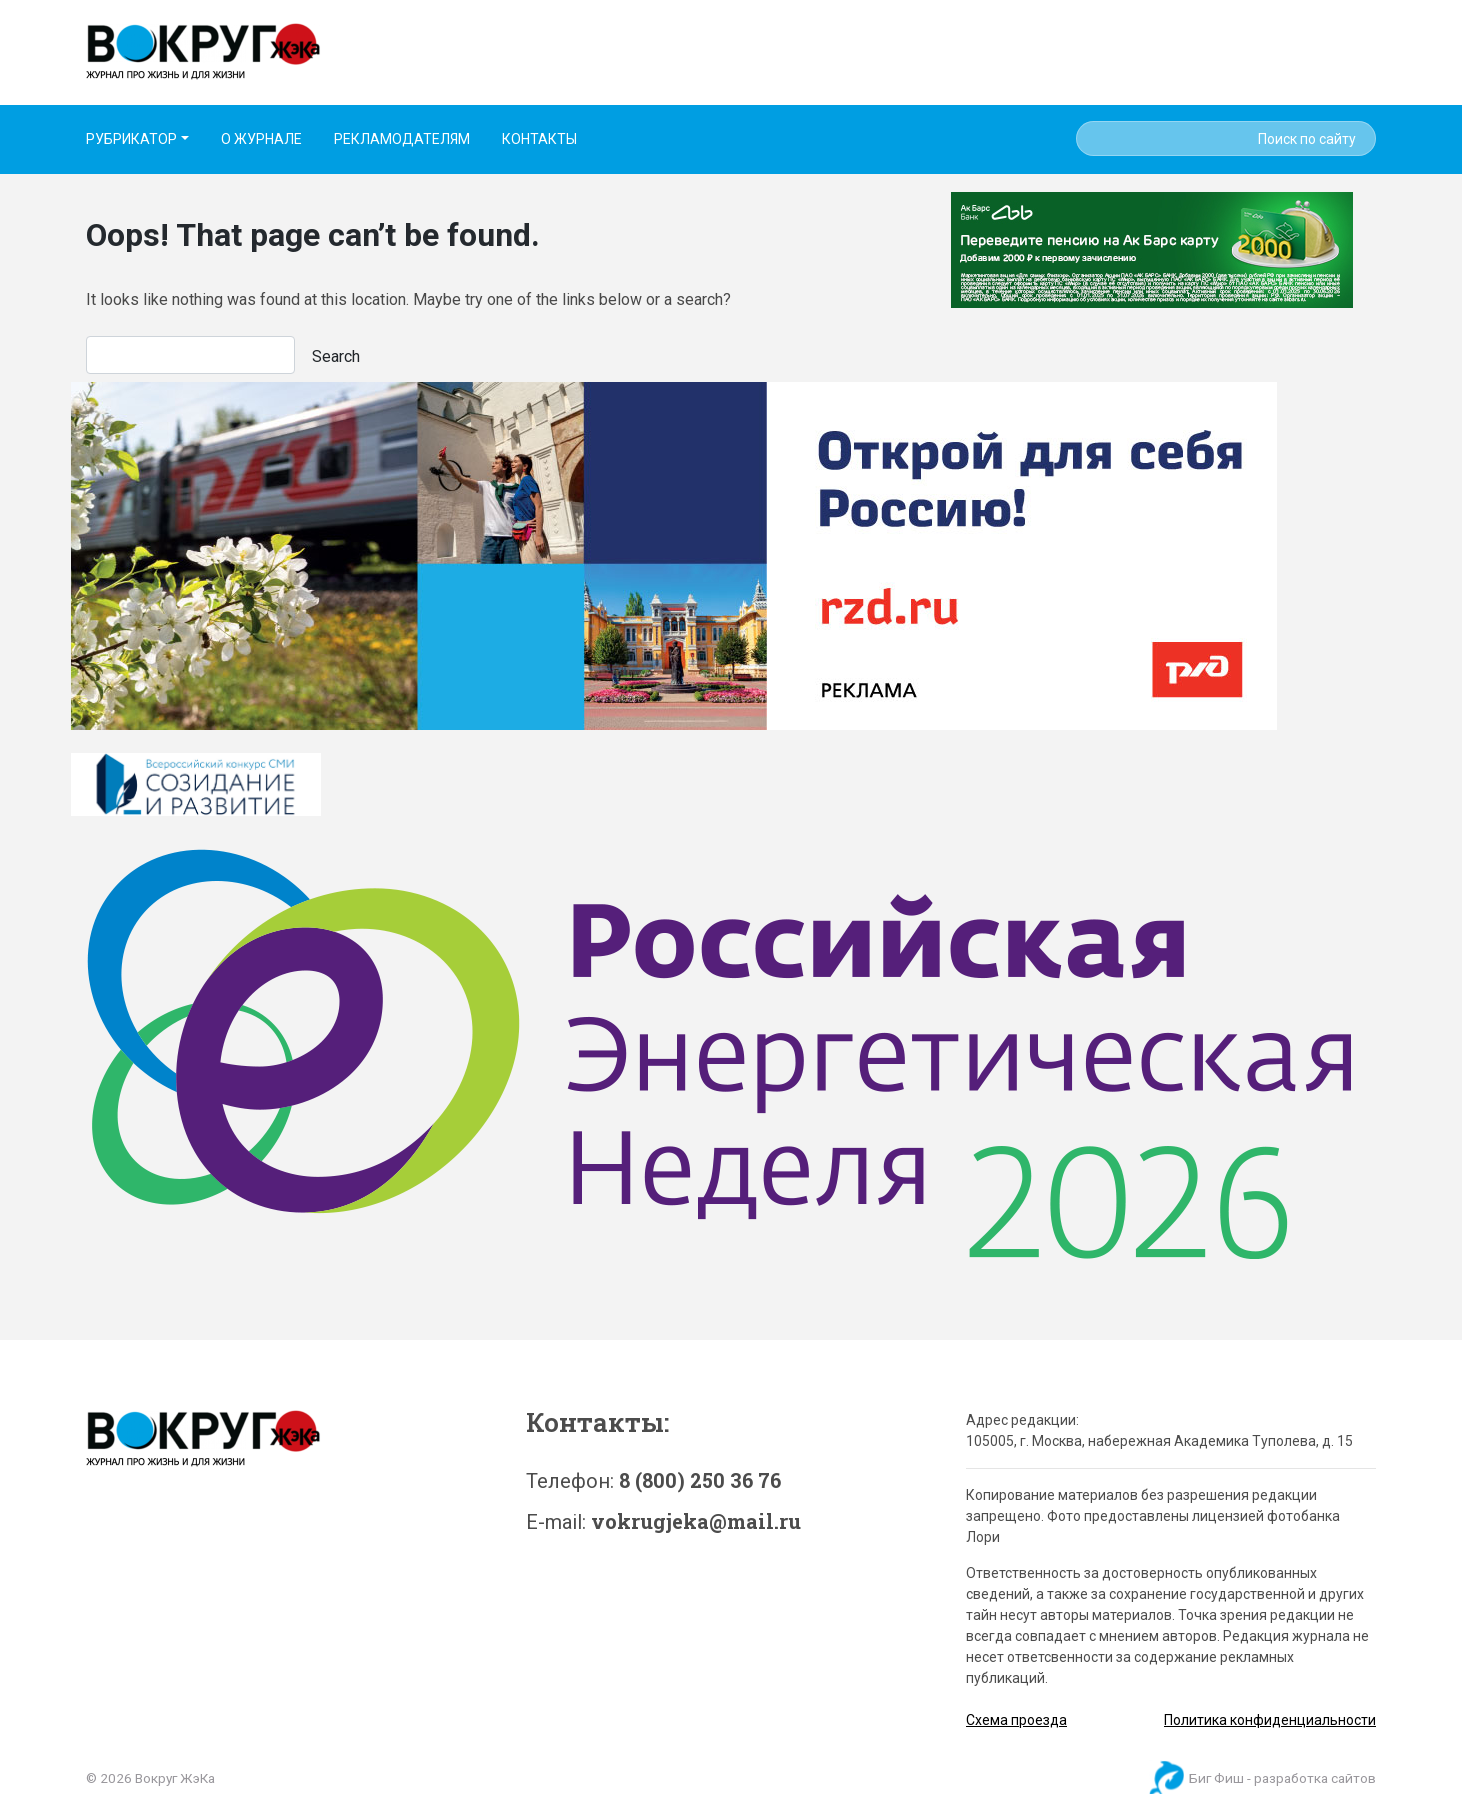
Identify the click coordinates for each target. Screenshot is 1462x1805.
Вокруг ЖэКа (175, 1778)
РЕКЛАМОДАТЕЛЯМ (402, 139)
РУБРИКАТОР (131, 139)
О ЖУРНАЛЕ (261, 139)
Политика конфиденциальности (1270, 1720)
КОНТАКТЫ (539, 139)
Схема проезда (1016, 1720)
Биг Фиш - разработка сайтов (1282, 1778)
